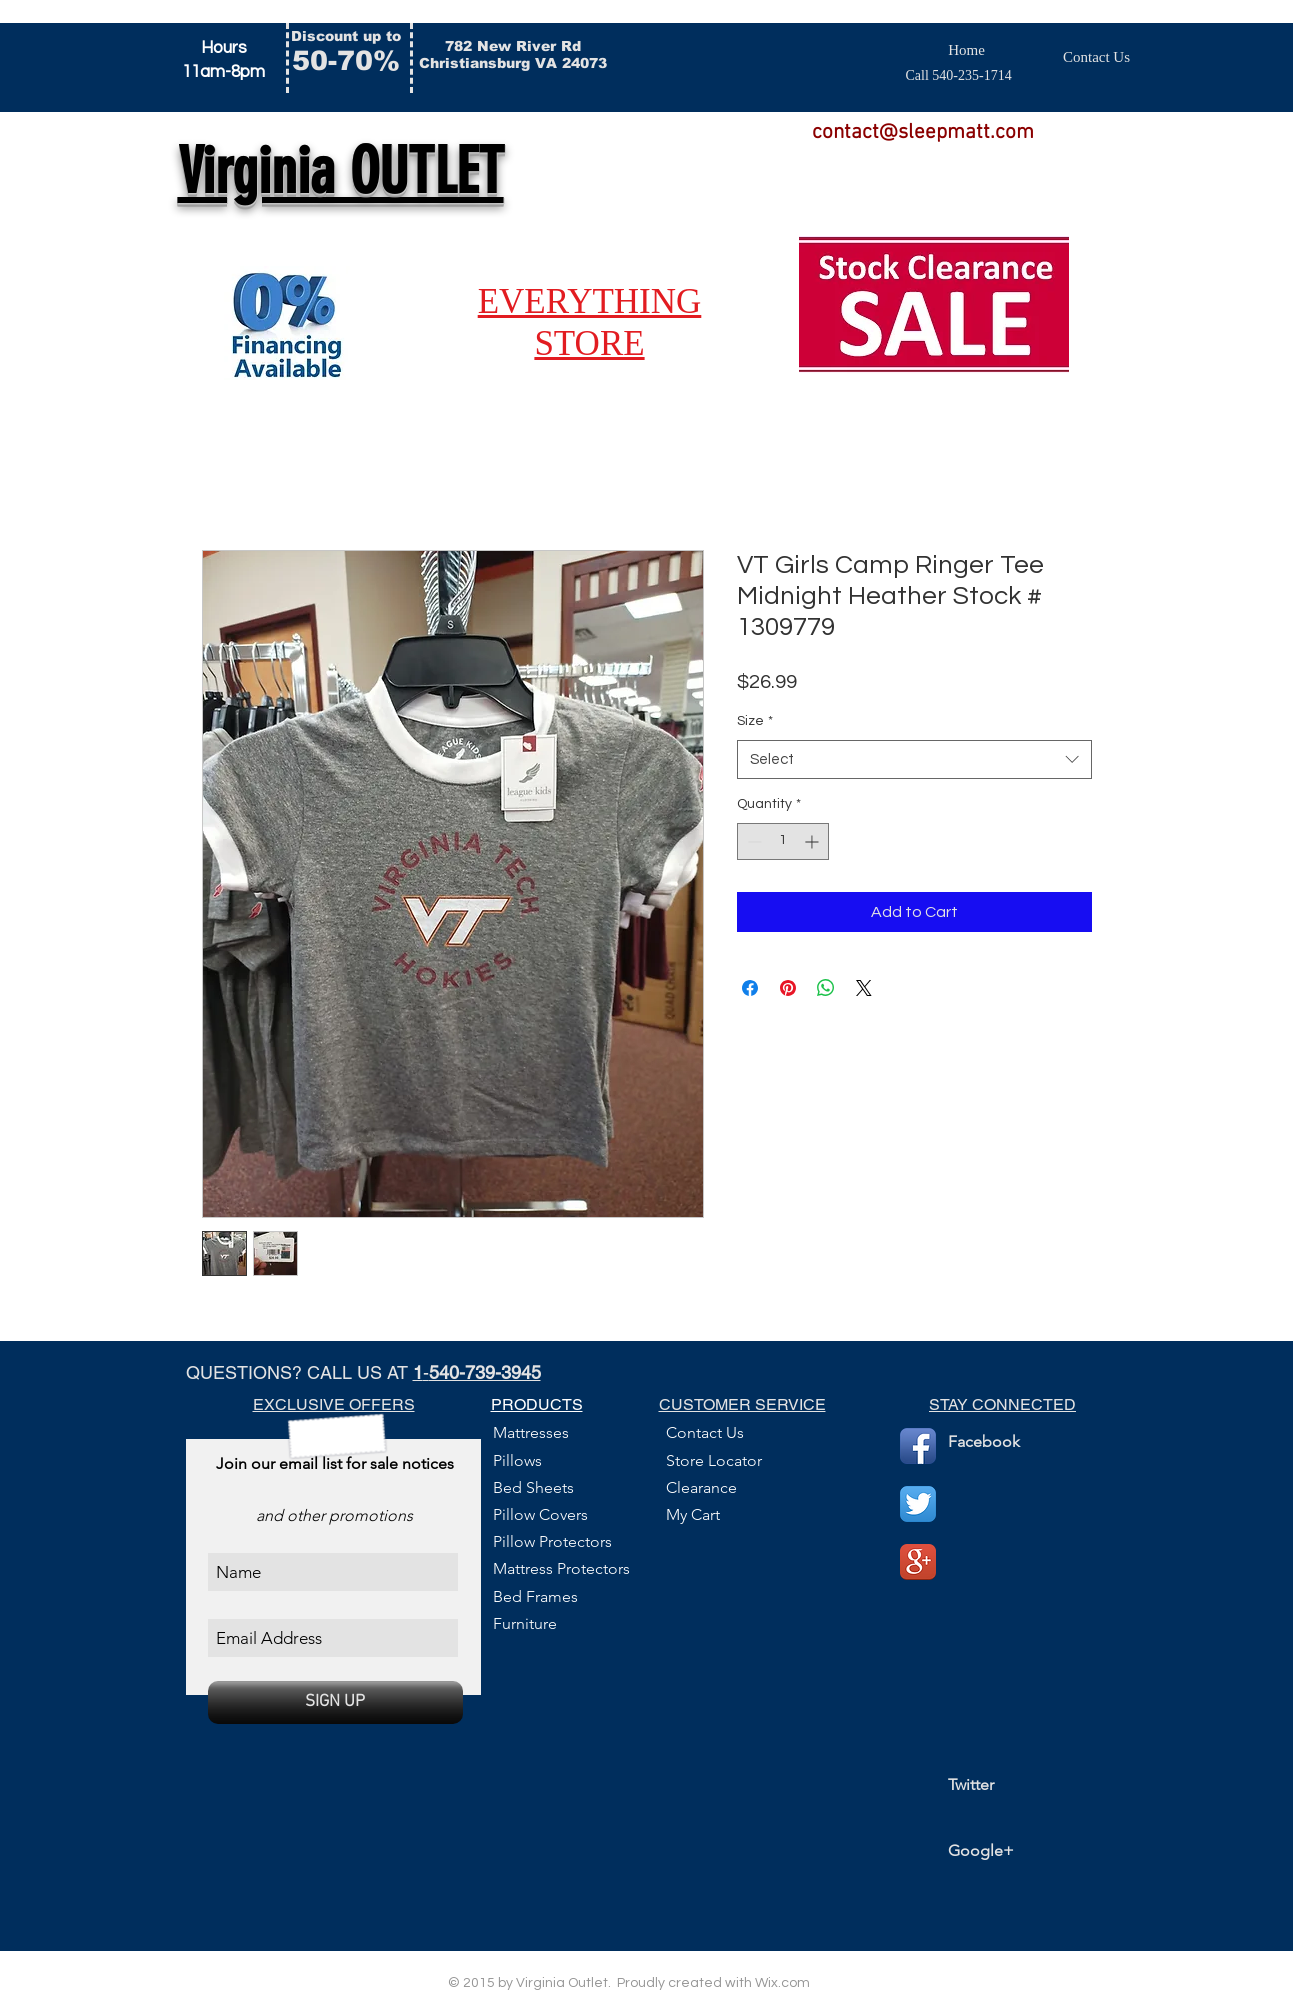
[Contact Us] (1097, 57)
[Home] (967, 50)
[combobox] (914, 759)
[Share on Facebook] (750, 988)
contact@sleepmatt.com (923, 132)
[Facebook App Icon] (918, 1446)
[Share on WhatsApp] (826, 988)
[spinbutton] (783, 841)
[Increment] (813, 841)
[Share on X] (864, 988)
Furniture (525, 1623)
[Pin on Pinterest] (788, 988)
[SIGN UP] (335, 1702)
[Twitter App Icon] (918, 1504)
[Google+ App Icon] (918, 1562)
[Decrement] (752, 841)
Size (755, 721)
